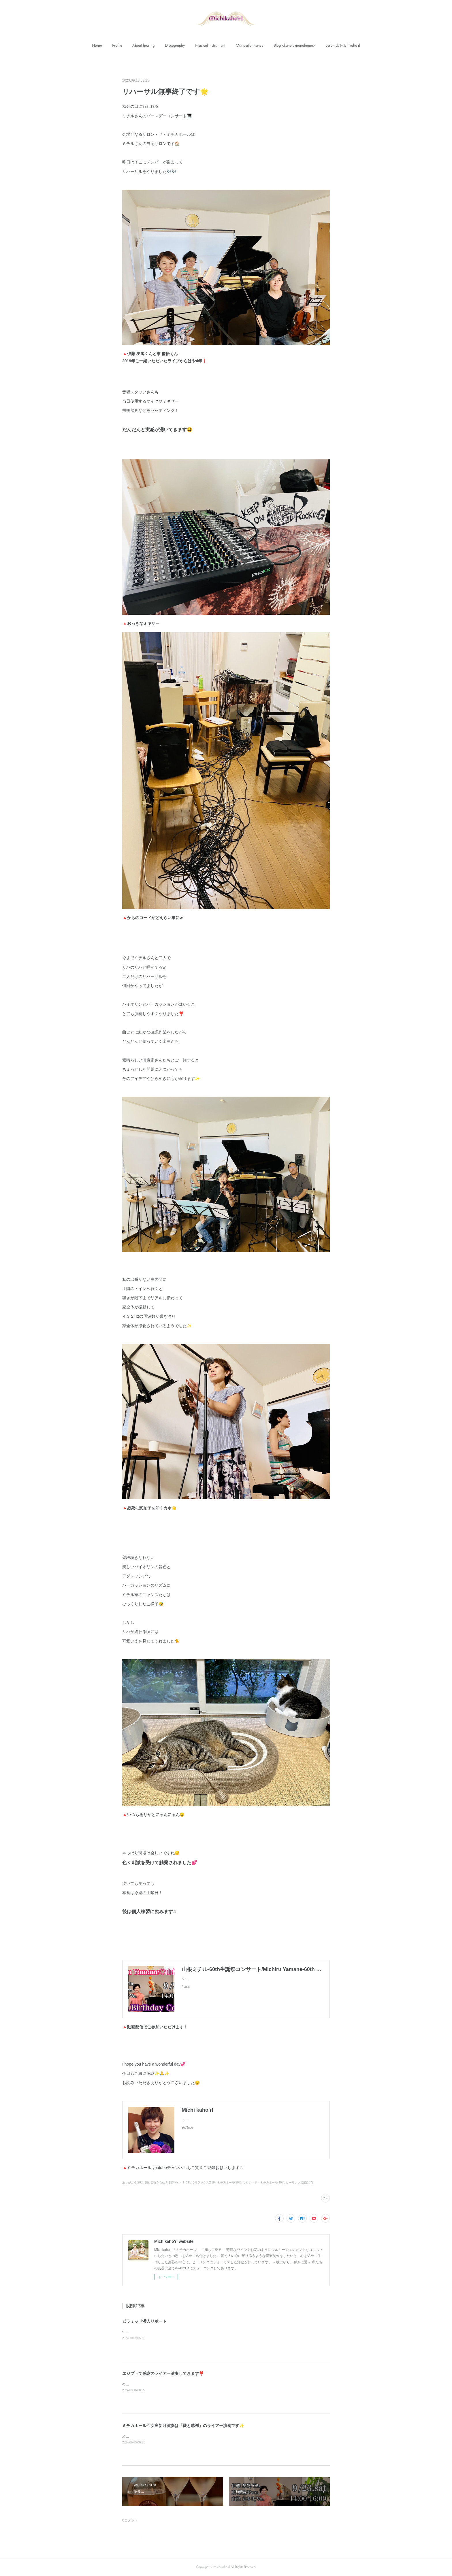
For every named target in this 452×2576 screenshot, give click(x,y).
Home (97, 46)
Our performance (249, 46)
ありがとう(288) (132, 2182)
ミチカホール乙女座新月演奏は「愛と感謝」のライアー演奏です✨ (183, 2425)
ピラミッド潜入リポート (144, 2321)
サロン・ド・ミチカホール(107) (263, 2182)
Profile (117, 46)
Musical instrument (210, 46)
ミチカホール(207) (229, 2182)
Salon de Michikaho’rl (342, 46)
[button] (97, 45)
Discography (175, 46)
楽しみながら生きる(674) (161, 2182)
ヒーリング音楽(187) (299, 2182)
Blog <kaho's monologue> (294, 46)
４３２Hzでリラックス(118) (197, 2182)
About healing (143, 46)
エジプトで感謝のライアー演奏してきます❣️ (163, 2373)
